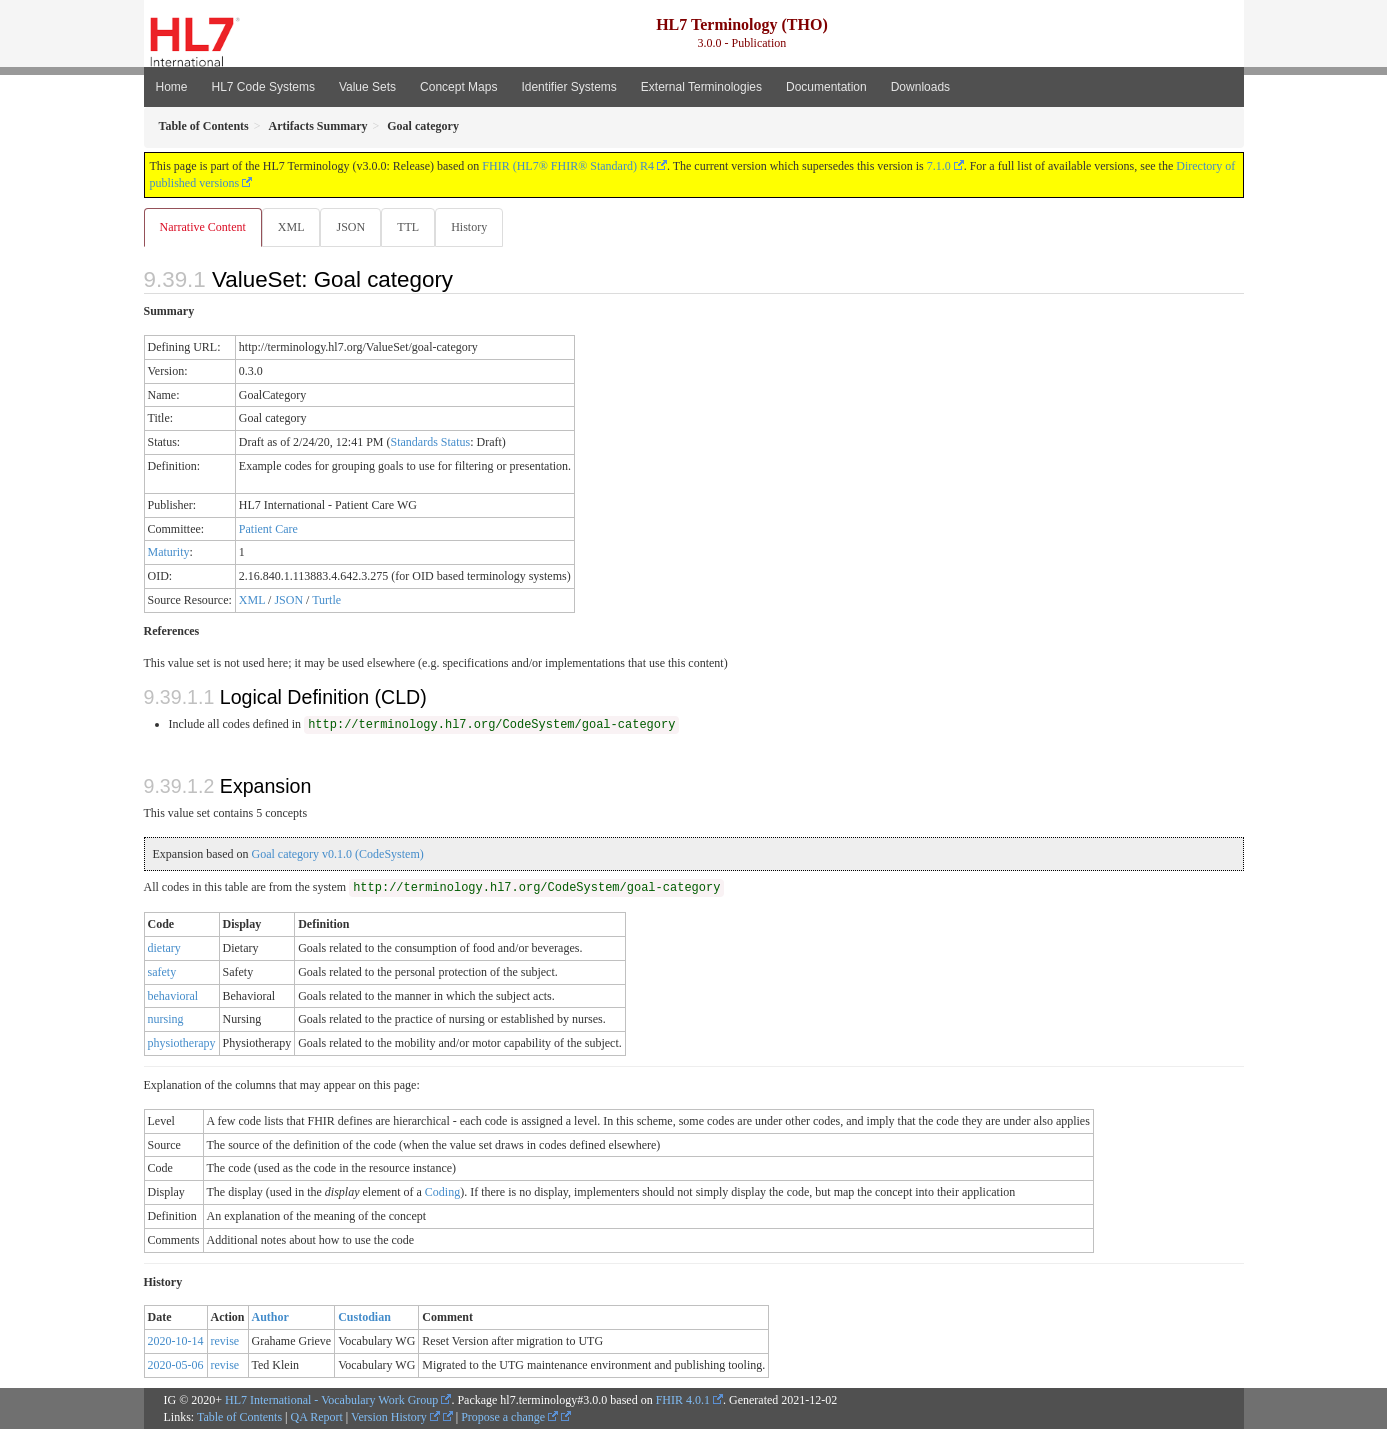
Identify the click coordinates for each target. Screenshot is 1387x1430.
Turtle (326, 601)
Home (172, 87)
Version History (395, 1418)
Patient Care (268, 530)
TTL (414, 227)
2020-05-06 (176, 1366)
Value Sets (367, 87)
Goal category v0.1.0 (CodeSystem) (337, 855)
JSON (354, 227)
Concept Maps (458, 87)
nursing (166, 1020)
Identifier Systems (568, 87)
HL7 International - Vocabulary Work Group (331, 1401)
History (477, 227)
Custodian (364, 1318)
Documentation (826, 87)
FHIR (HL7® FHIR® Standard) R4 (568, 166)
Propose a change (509, 1418)
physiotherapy (182, 1044)
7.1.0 (939, 166)
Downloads (920, 87)
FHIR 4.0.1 (683, 1401)
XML (293, 227)
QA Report (317, 1418)
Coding (442, 1193)
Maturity (169, 553)
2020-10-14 (176, 1342)
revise (225, 1342)
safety (162, 973)
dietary (164, 949)
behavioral (173, 997)
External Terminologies (701, 87)
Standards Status (430, 443)
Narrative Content (203, 227)
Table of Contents (239, 1418)
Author (270, 1318)
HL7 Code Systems (263, 87)
